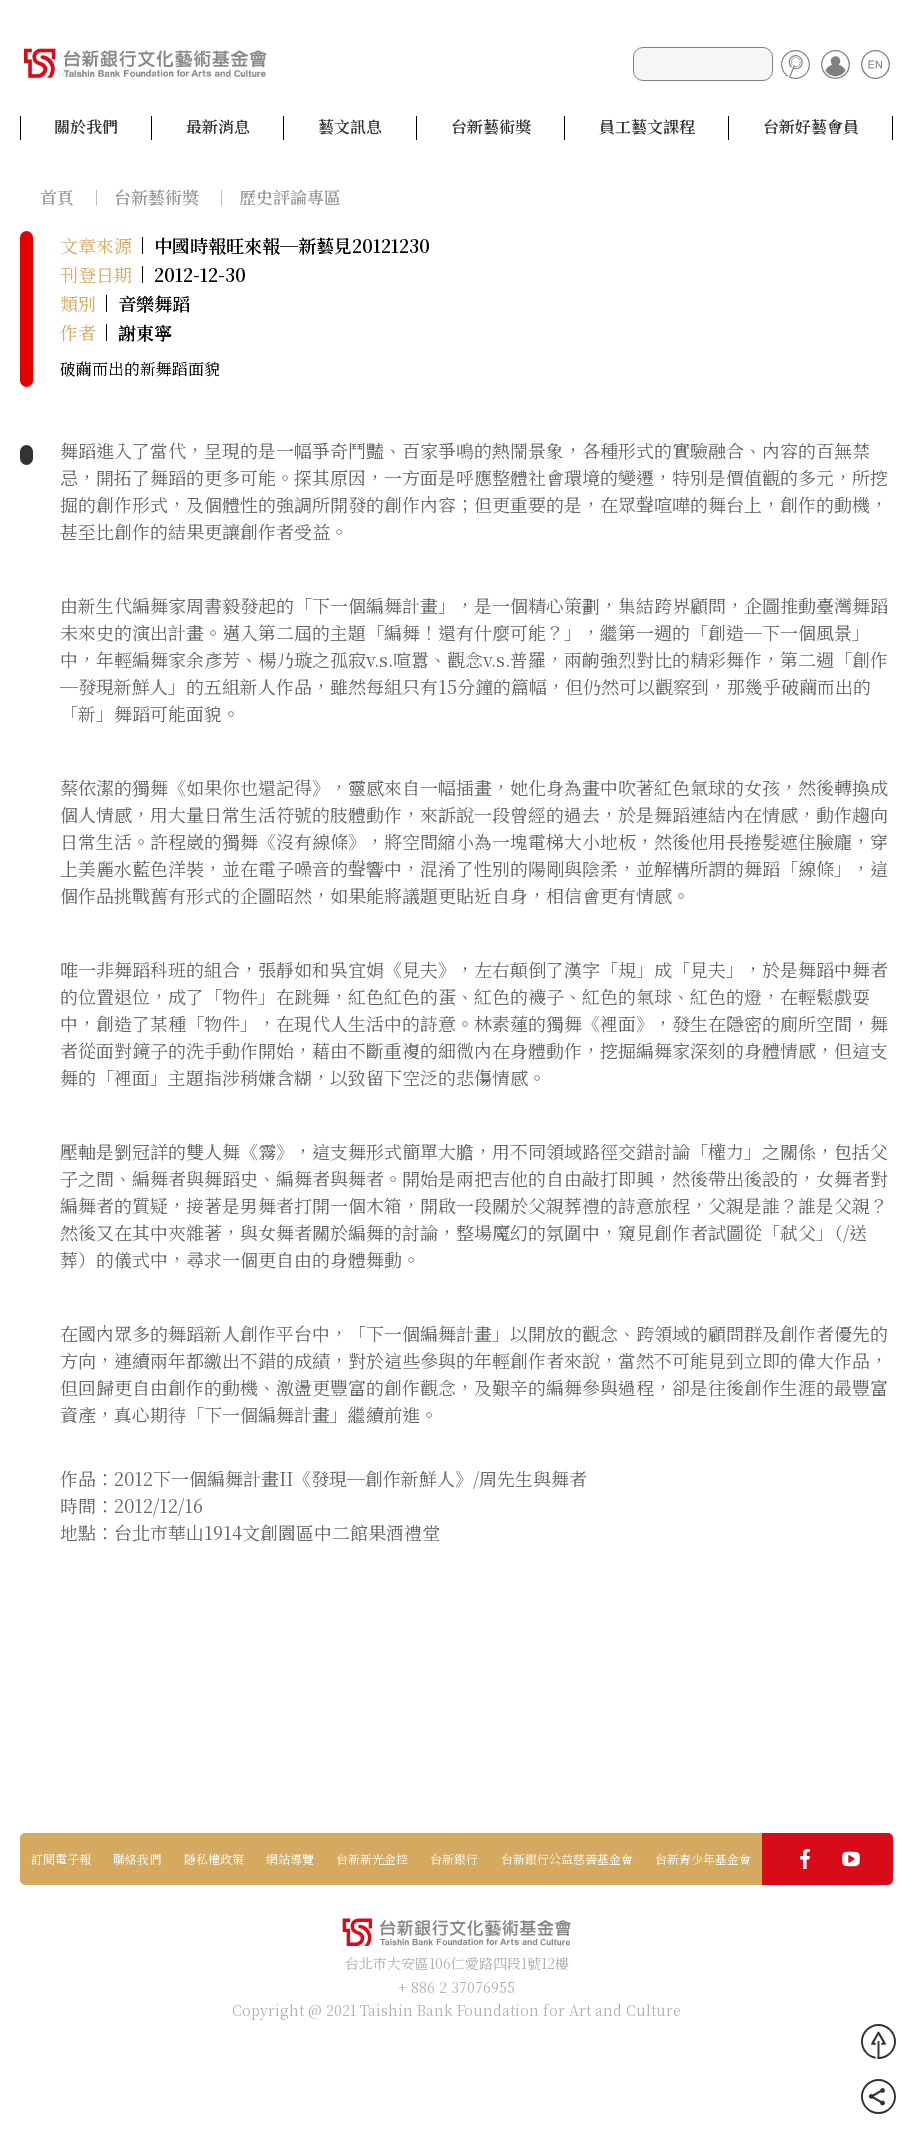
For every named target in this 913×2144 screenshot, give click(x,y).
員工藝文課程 (647, 127)
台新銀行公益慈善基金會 (567, 1859)
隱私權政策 (214, 1859)
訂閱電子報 (61, 1859)
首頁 (57, 196)
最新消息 (218, 127)
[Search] (703, 64)
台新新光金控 (372, 1859)
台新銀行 (454, 1859)
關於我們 (86, 127)
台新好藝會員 (811, 127)
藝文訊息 (350, 127)
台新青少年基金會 (703, 1859)
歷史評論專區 (290, 196)
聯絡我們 (137, 1859)
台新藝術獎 (491, 127)
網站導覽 (290, 1859)
